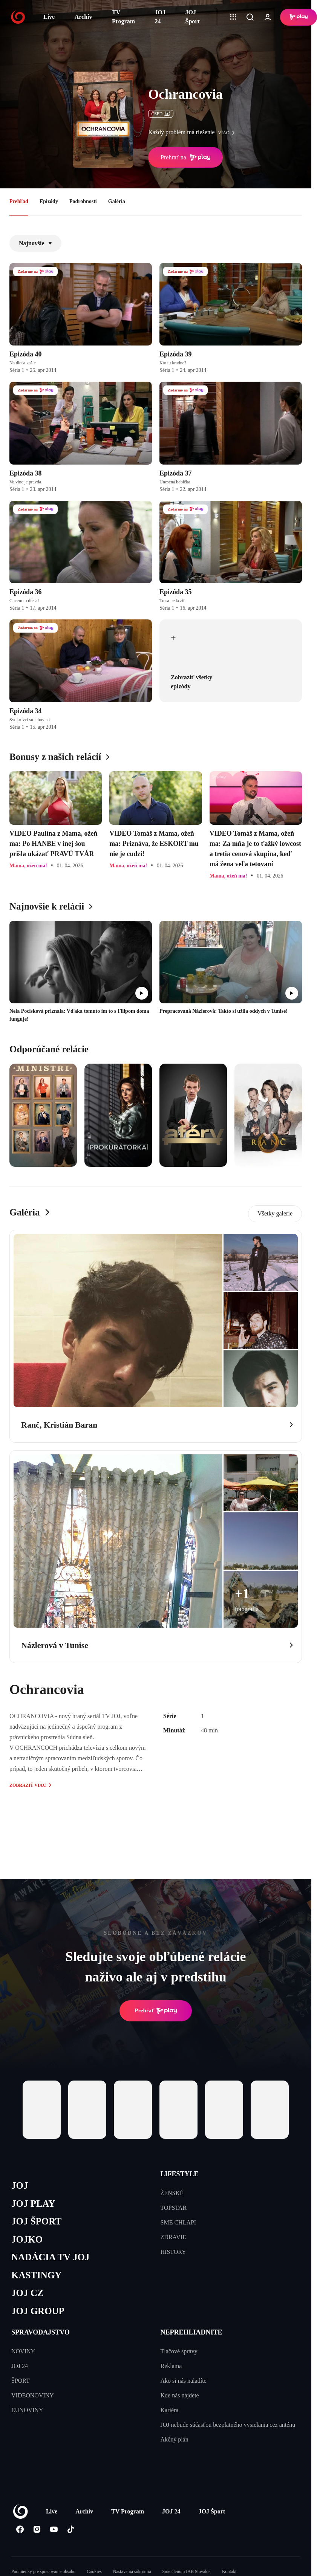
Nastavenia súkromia (132, 2571)
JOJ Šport (192, 16)
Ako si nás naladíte (184, 2380)
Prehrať (156, 2011)
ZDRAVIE (173, 2237)
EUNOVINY (27, 2410)
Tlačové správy (179, 2351)
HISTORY (173, 2252)
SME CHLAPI (178, 2222)
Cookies (94, 2571)
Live (49, 17)
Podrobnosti (83, 201)
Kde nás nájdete (180, 2395)
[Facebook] (19, 2529)
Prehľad (18, 201)
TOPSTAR (174, 2208)
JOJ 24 (160, 16)
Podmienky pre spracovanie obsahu (43, 2571)
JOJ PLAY (33, 2203)
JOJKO (27, 2239)
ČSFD (160, 114)
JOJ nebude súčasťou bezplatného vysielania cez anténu (228, 2425)
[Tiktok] (70, 2529)
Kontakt (229, 2571)
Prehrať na (185, 157)
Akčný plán (174, 2439)
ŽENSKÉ (172, 2193)
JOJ (19, 2185)
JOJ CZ (27, 2293)
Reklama (171, 2366)
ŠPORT (20, 2380)
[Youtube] (53, 2529)
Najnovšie (35, 243)
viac (228, 132)
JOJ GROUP (37, 2311)
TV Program (123, 16)
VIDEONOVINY (32, 2395)
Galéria (116, 201)
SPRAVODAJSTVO (40, 2332)
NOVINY (23, 2351)
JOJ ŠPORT (36, 2221)
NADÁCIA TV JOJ (50, 2257)
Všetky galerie (274, 1213)
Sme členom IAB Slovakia (186, 2571)
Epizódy (49, 201)
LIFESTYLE (180, 2174)
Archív (83, 17)
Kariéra (170, 2410)
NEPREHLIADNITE (191, 2332)
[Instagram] (36, 2529)
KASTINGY (36, 2275)
